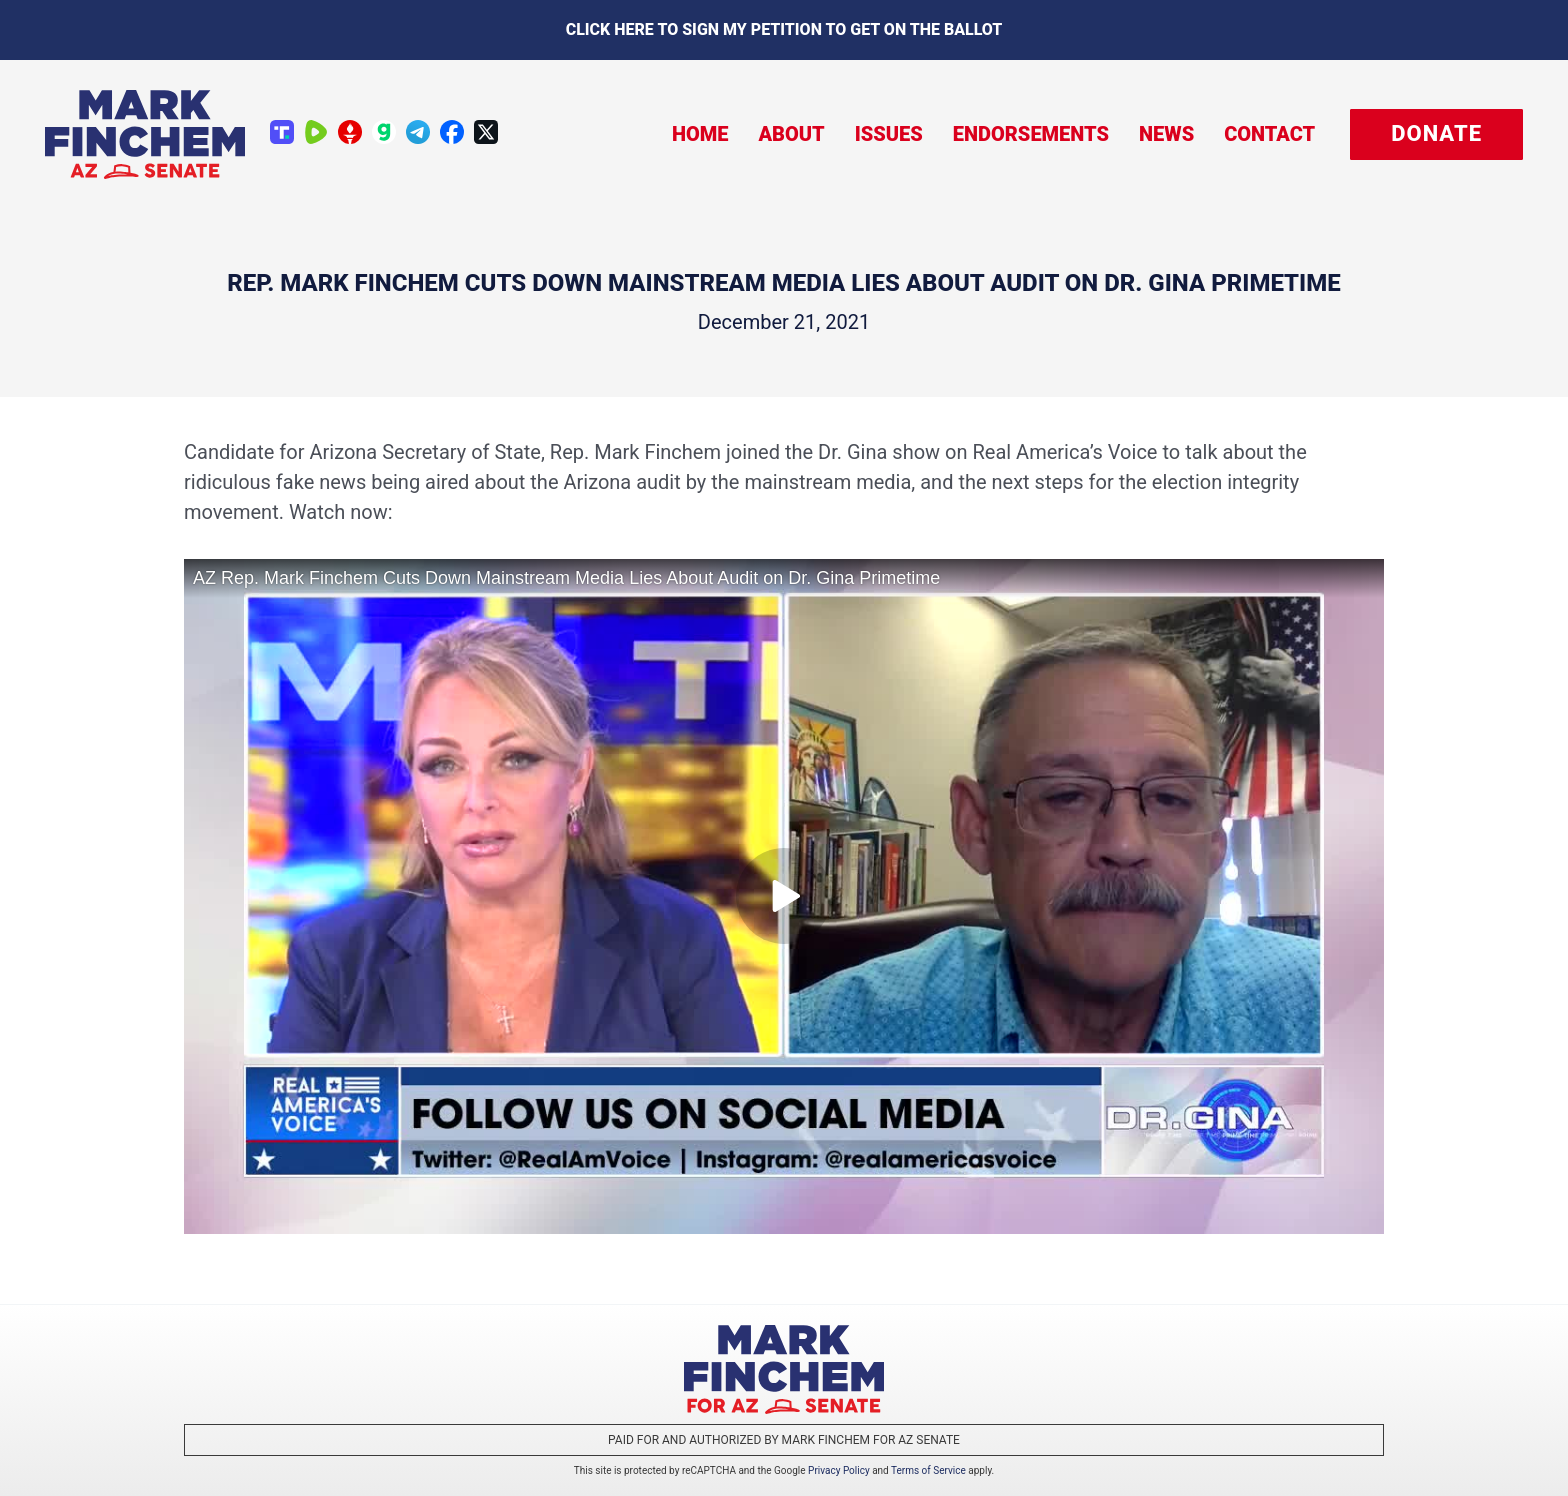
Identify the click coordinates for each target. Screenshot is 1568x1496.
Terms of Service (928, 1470)
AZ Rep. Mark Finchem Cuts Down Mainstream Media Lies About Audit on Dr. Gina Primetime (566, 578)
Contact (1269, 134)
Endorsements (1031, 134)
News (1166, 134)
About (791, 134)
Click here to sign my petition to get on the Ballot (784, 29)
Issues (889, 134)
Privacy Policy (839, 1470)
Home (700, 134)
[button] (1436, 134)
